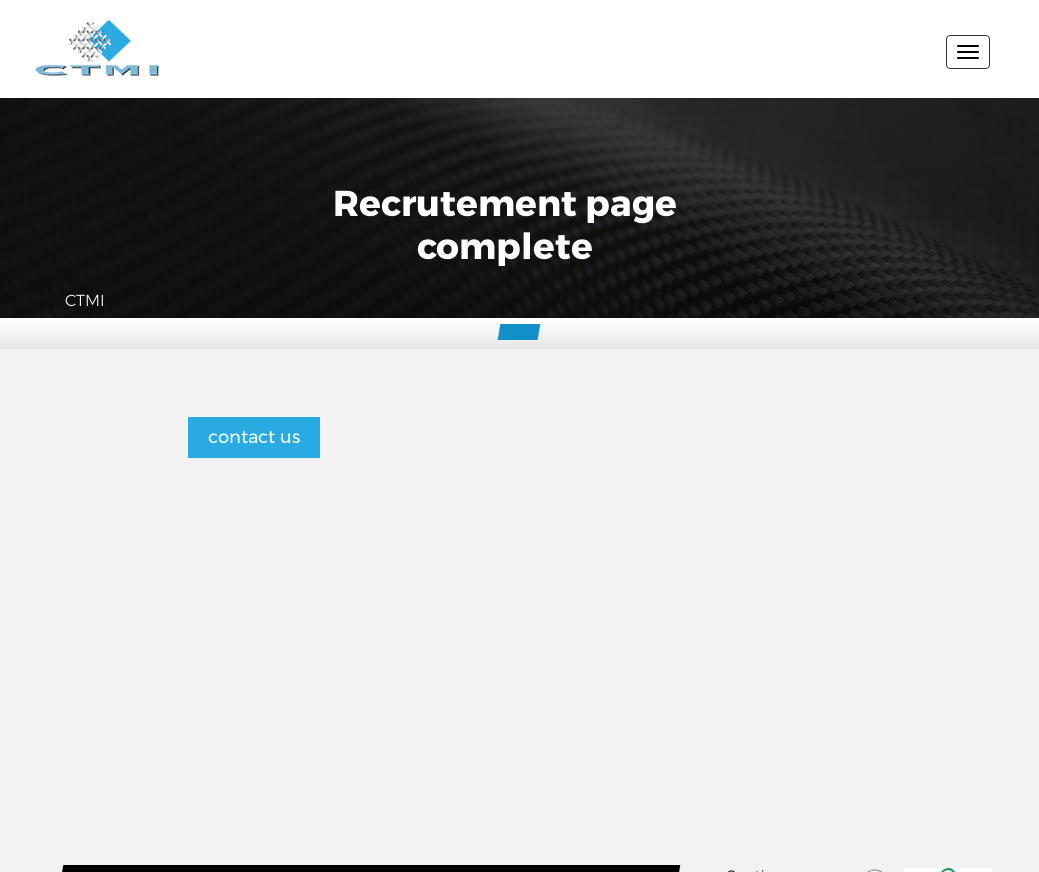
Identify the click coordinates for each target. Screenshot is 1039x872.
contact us (254, 437)
